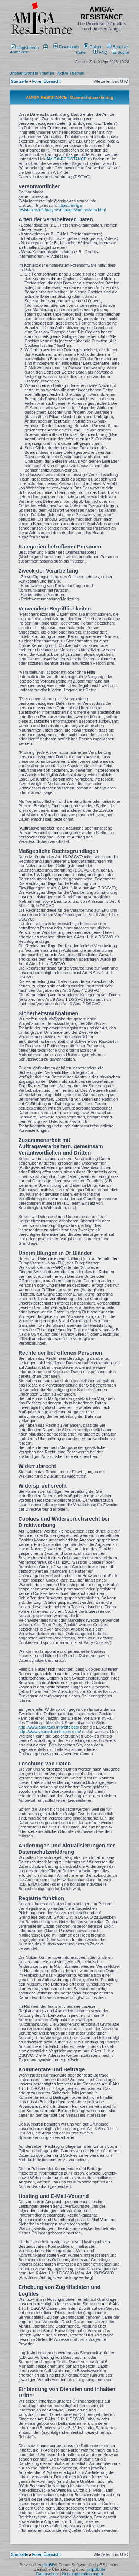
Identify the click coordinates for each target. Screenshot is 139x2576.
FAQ (100, 52)
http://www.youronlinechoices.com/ (50, 1731)
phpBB (48, 2565)
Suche (120, 52)
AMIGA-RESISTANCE (66, 159)
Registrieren (25, 47)
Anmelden (29, 49)
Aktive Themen (70, 73)
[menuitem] (66, 47)
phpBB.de (96, 2569)
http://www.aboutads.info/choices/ (49, 1727)
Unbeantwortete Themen (31, 73)
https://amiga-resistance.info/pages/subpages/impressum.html (62, 207)
